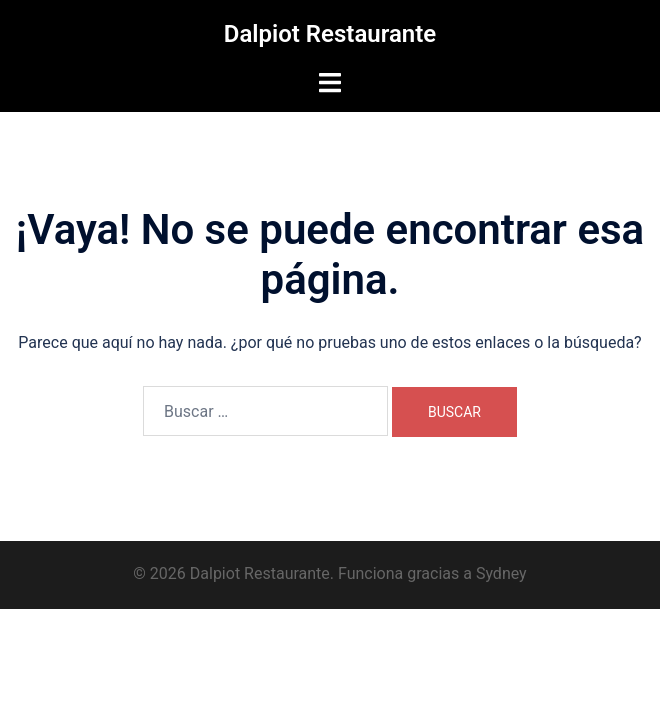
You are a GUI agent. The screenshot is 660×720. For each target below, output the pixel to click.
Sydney (501, 573)
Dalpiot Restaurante (330, 34)
